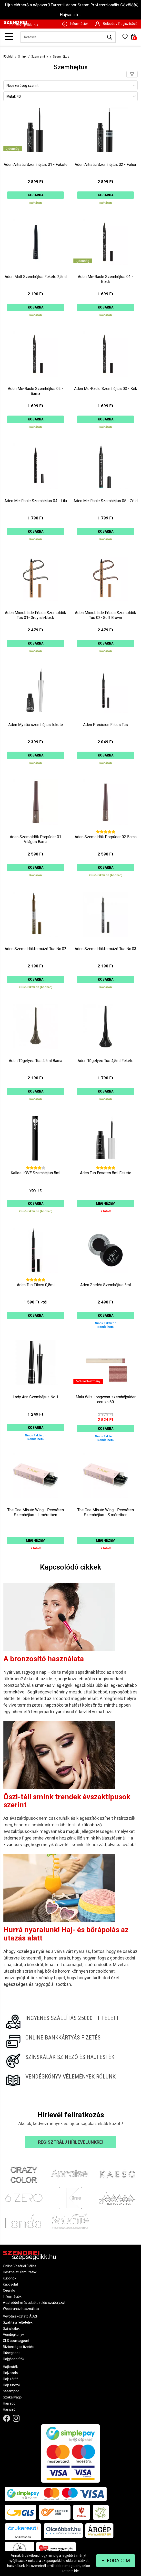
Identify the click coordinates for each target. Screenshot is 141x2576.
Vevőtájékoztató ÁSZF (20, 2316)
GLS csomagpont (16, 2341)
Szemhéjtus (61, 56)
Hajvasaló (10, 2373)
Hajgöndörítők (13, 2359)
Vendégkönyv (13, 2335)
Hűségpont (11, 2353)
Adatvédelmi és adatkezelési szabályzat (34, 2303)
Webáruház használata (21, 2309)
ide (76, 2571)
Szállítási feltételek (17, 2322)
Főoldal (8, 56)
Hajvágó (9, 2403)
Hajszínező (11, 2385)
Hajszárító (11, 2379)
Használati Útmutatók (20, 2272)
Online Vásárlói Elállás (19, 2266)
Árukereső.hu (23, 2537)
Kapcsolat (10, 2284)
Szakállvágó (12, 2397)
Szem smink (39, 56)
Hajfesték (10, 2367)
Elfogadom (115, 2561)
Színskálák (11, 2328)
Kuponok (9, 2278)
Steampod (11, 2391)
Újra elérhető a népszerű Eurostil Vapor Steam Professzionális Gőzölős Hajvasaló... (70, 9)
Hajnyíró (9, 2409)
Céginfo (9, 2290)
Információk (12, 2296)
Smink (22, 56)
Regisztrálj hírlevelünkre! (70, 2142)
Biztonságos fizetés (18, 2347)
